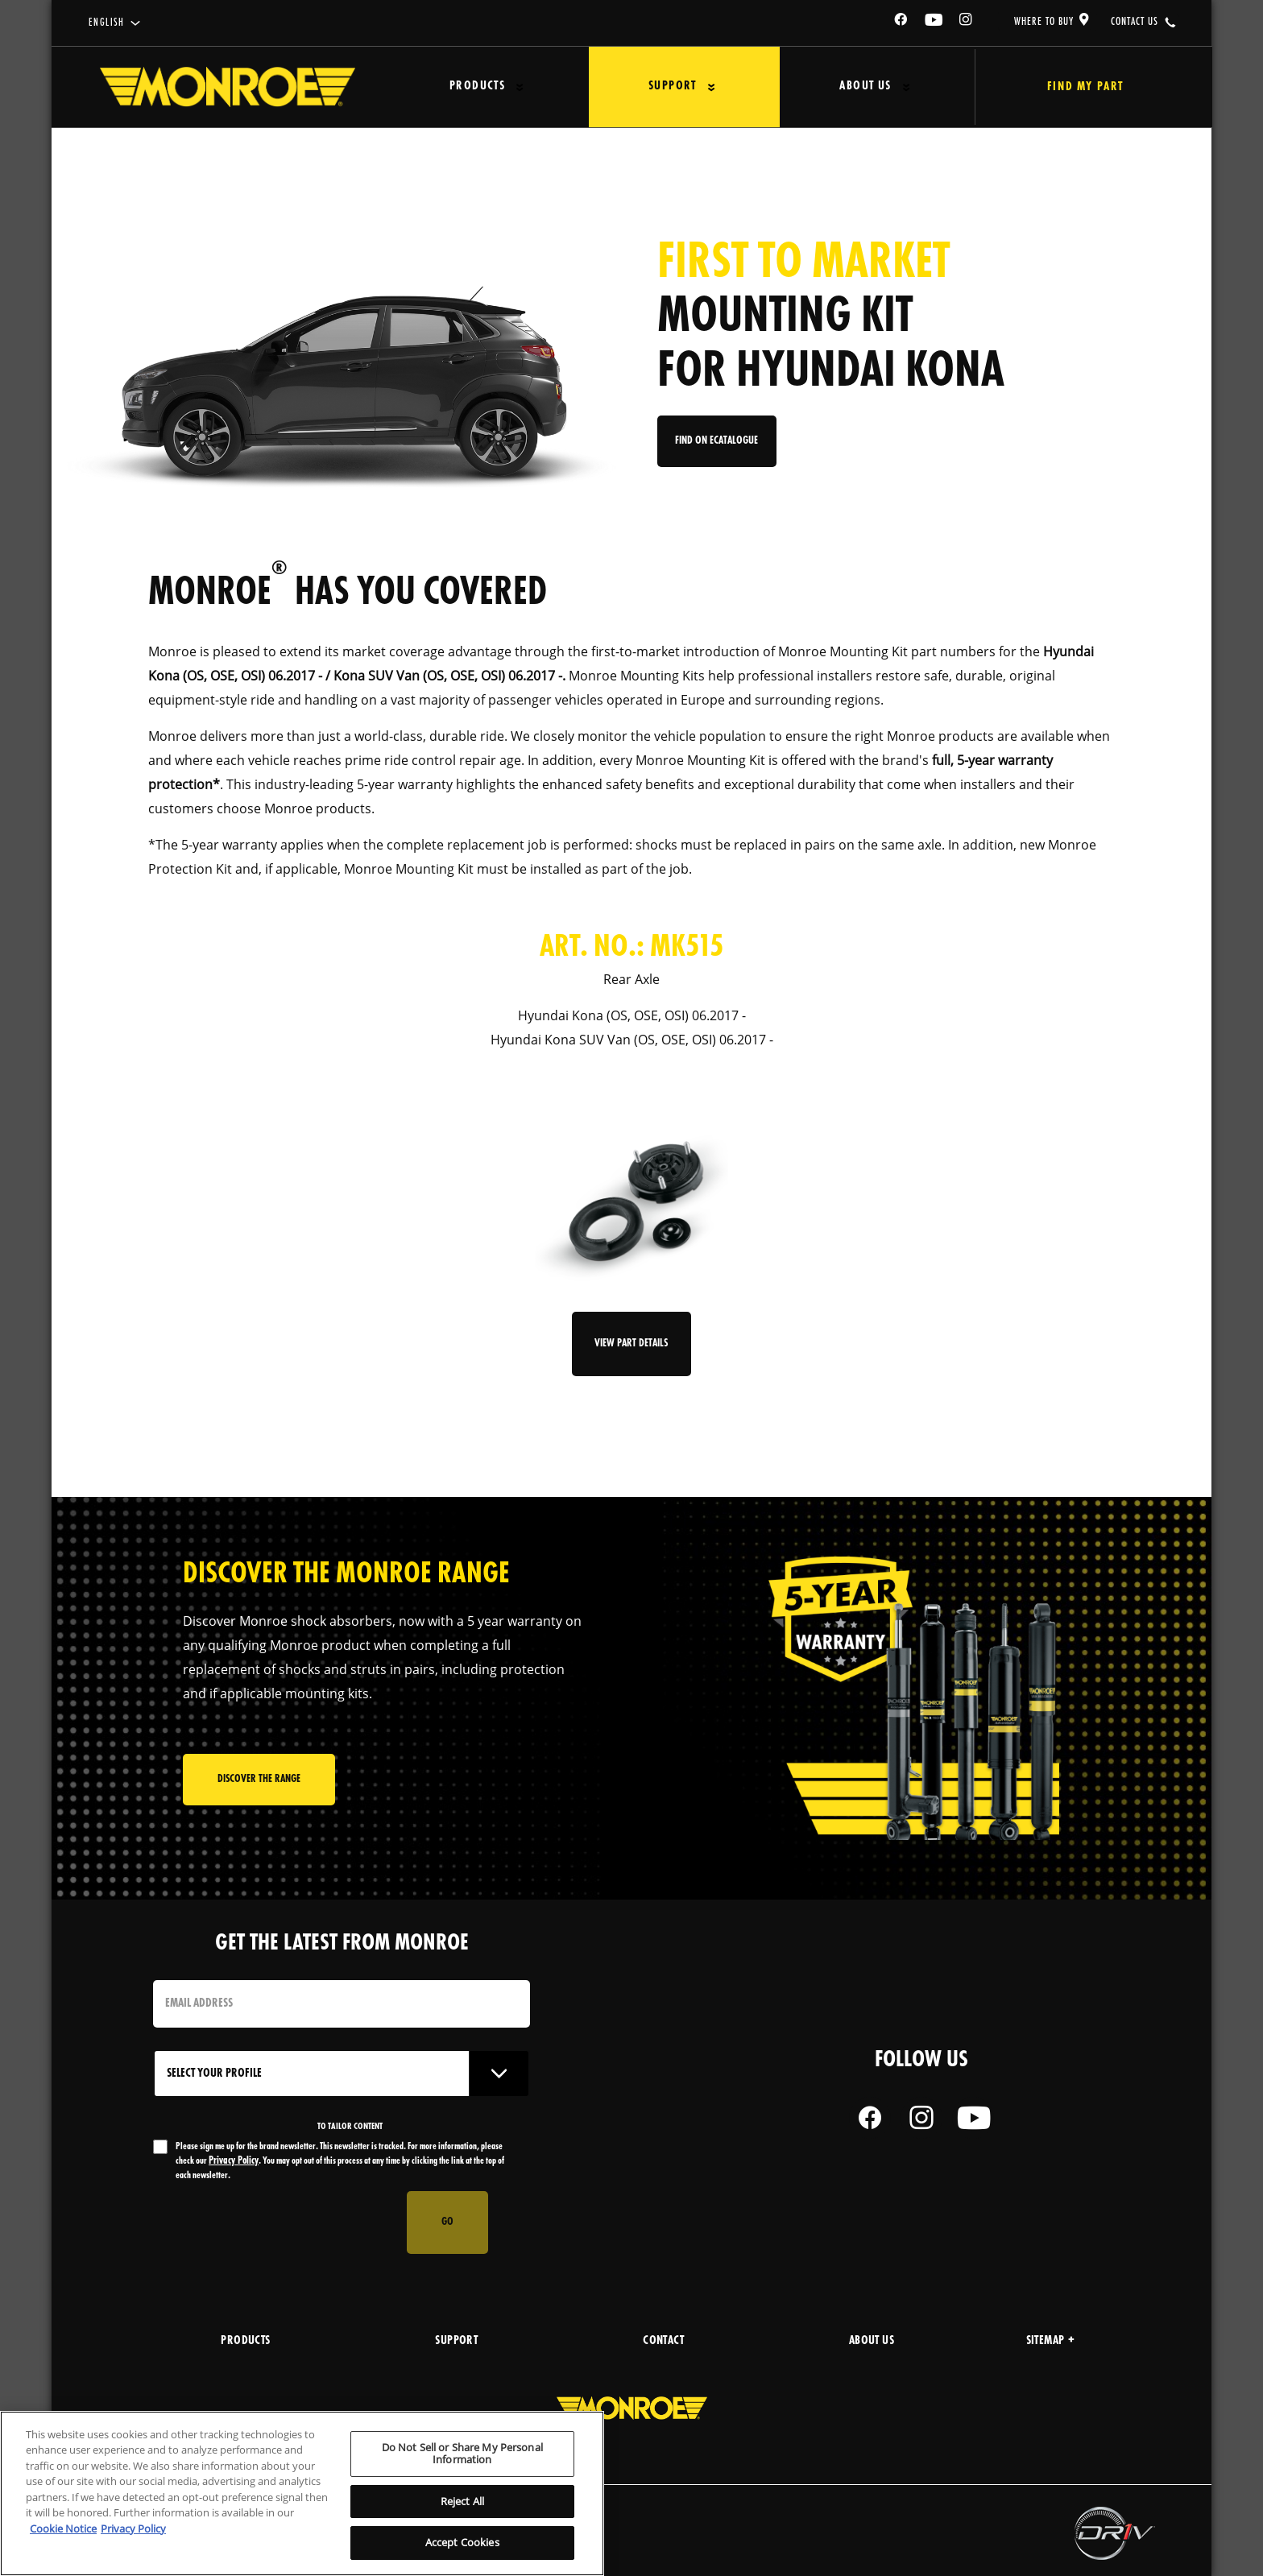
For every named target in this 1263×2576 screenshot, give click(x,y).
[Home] (227, 87)
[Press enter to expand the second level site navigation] (517, 87)
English (107, 23)
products (245, 2341)
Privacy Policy (234, 2161)
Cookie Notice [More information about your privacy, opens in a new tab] (63, 2528)
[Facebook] (901, 22)
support (456, 2341)
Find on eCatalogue (718, 444)
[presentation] (275, 2222)
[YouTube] (934, 22)
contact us (1134, 21)
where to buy (1044, 21)
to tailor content (350, 2127)
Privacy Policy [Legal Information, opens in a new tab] (133, 2528)
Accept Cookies (462, 2542)
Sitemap (1050, 2341)
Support (664, 87)
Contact (663, 2341)
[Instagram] (966, 22)
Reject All (462, 2501)
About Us (850, 87)
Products (474, 87)
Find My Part (1077, 87)
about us (871, 2341)
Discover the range (258, 1781)
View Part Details (632, 1343)
